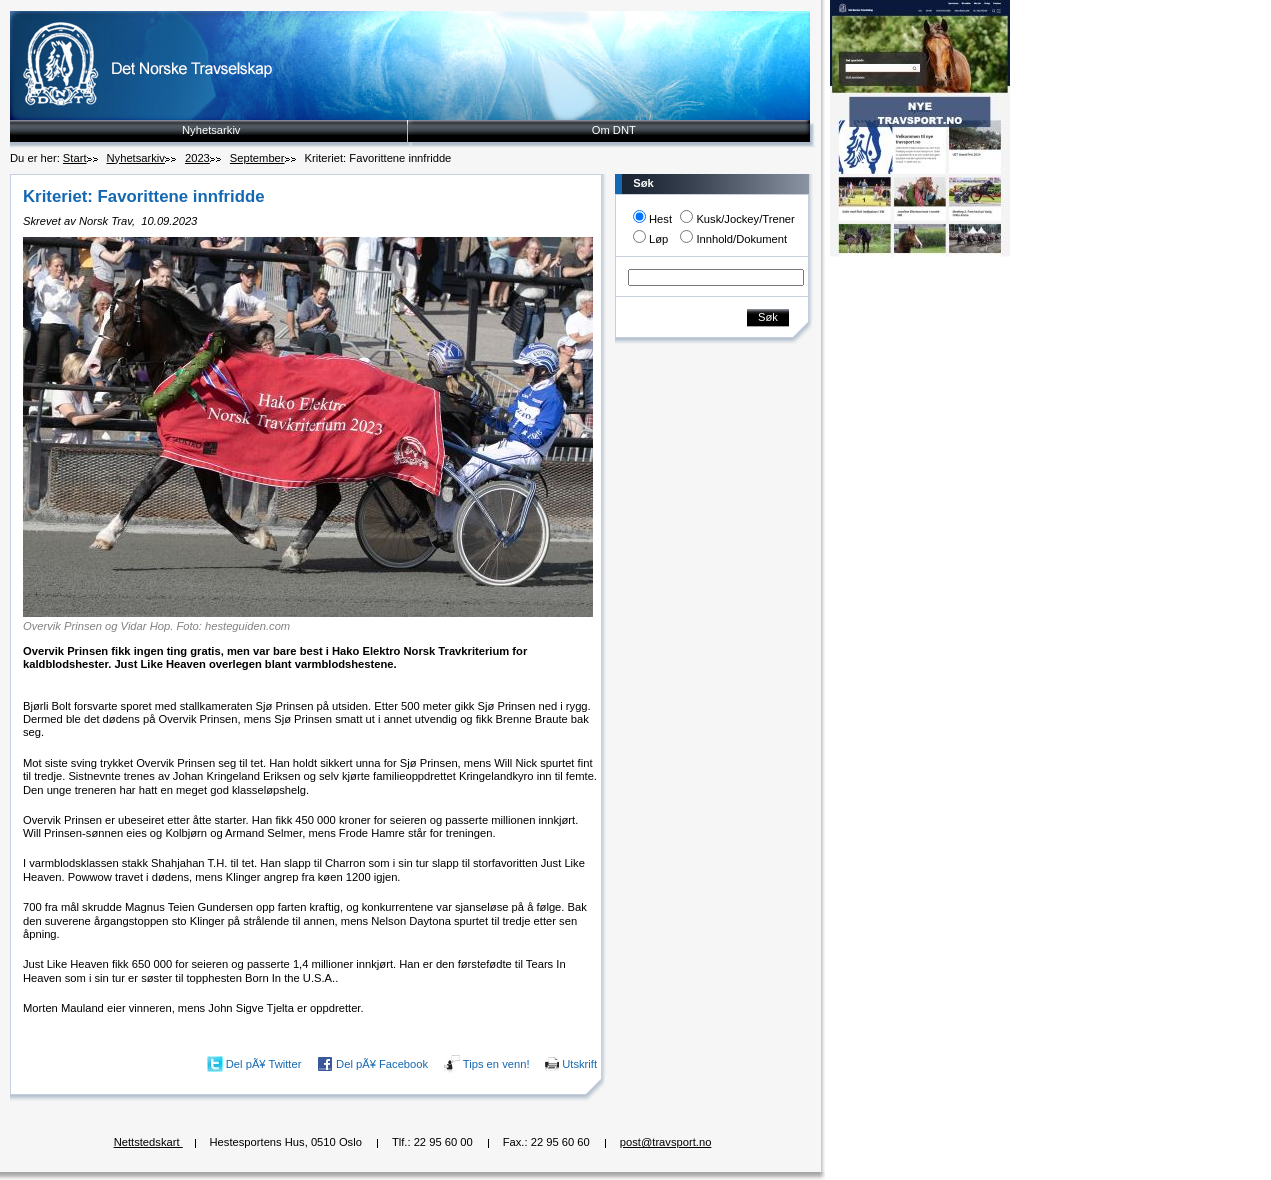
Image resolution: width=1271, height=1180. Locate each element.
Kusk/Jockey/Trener (745, 219)
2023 (197, 158)
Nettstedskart (148, 1142)
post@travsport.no (666, 1142)
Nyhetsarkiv (211, 130)
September (257, 158)
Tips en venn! (496, 1063)
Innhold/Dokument (741, 239)
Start (75, 158)
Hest (660, 219)
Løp (658, 239)
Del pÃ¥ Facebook (382, 1063)
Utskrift (579, 1063)
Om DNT (614, 130)
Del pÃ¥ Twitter (264, 1063)
